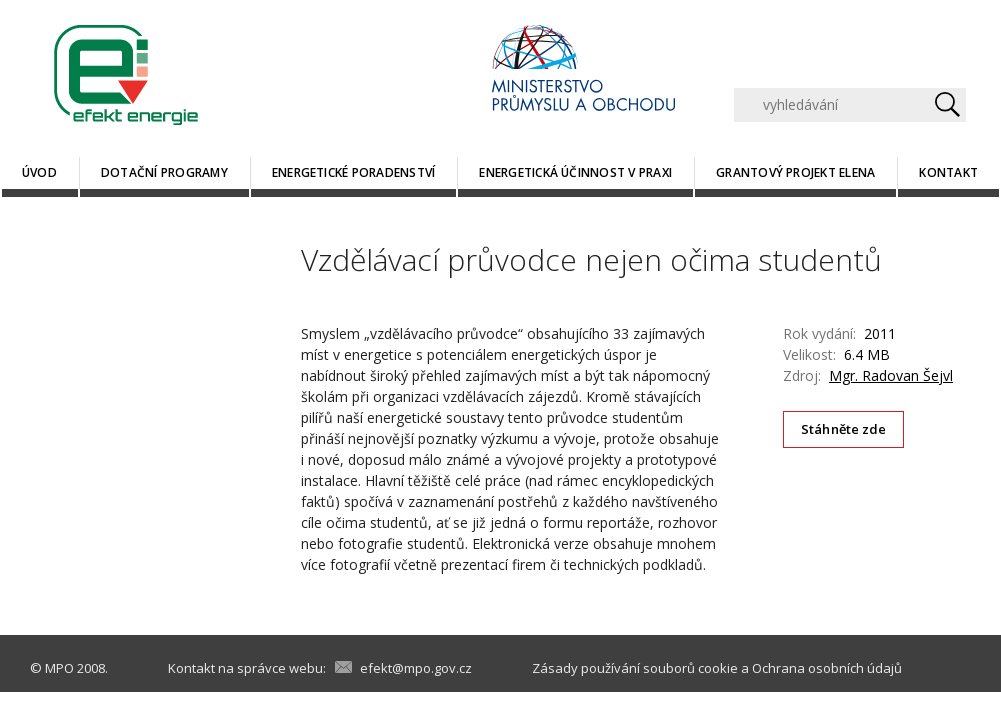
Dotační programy (164, 172)
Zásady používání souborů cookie (635, 668)
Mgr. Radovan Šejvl (891, 375)
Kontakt (948, 172)
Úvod (39, 172)
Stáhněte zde (844, 429)
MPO (59, 668)
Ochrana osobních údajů (827, 668)
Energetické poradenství (354, 172)
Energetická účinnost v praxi (575, 172)
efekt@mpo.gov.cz (416, 668)
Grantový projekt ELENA (795, 172)
